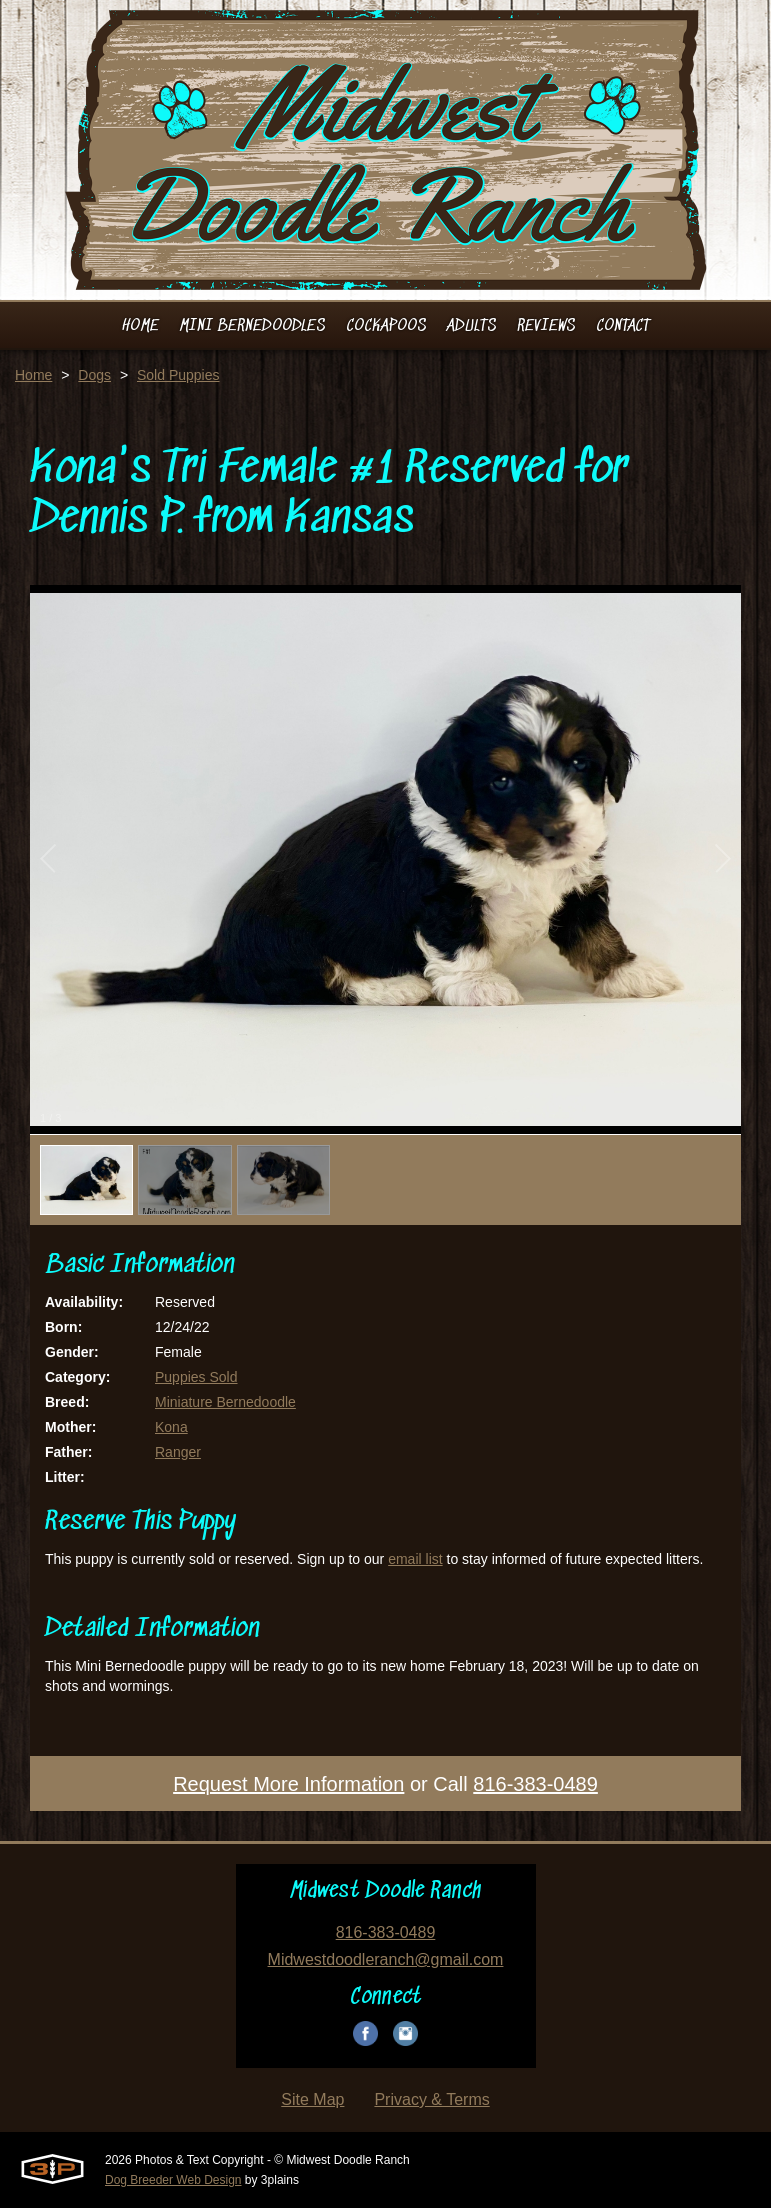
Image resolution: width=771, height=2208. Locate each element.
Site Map (312, 2099)
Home (33, 375)
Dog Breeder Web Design (173, 2180)
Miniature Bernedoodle (225, 1402)
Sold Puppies (178, 375)
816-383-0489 (535, 1784)
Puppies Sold (196, 1377)
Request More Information (288, 1784)
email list (415, 1559)
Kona (171, 1427)
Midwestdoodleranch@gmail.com (386, 1959)
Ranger (178, 1452)
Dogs (94, 375)
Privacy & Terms (431, 2099)
